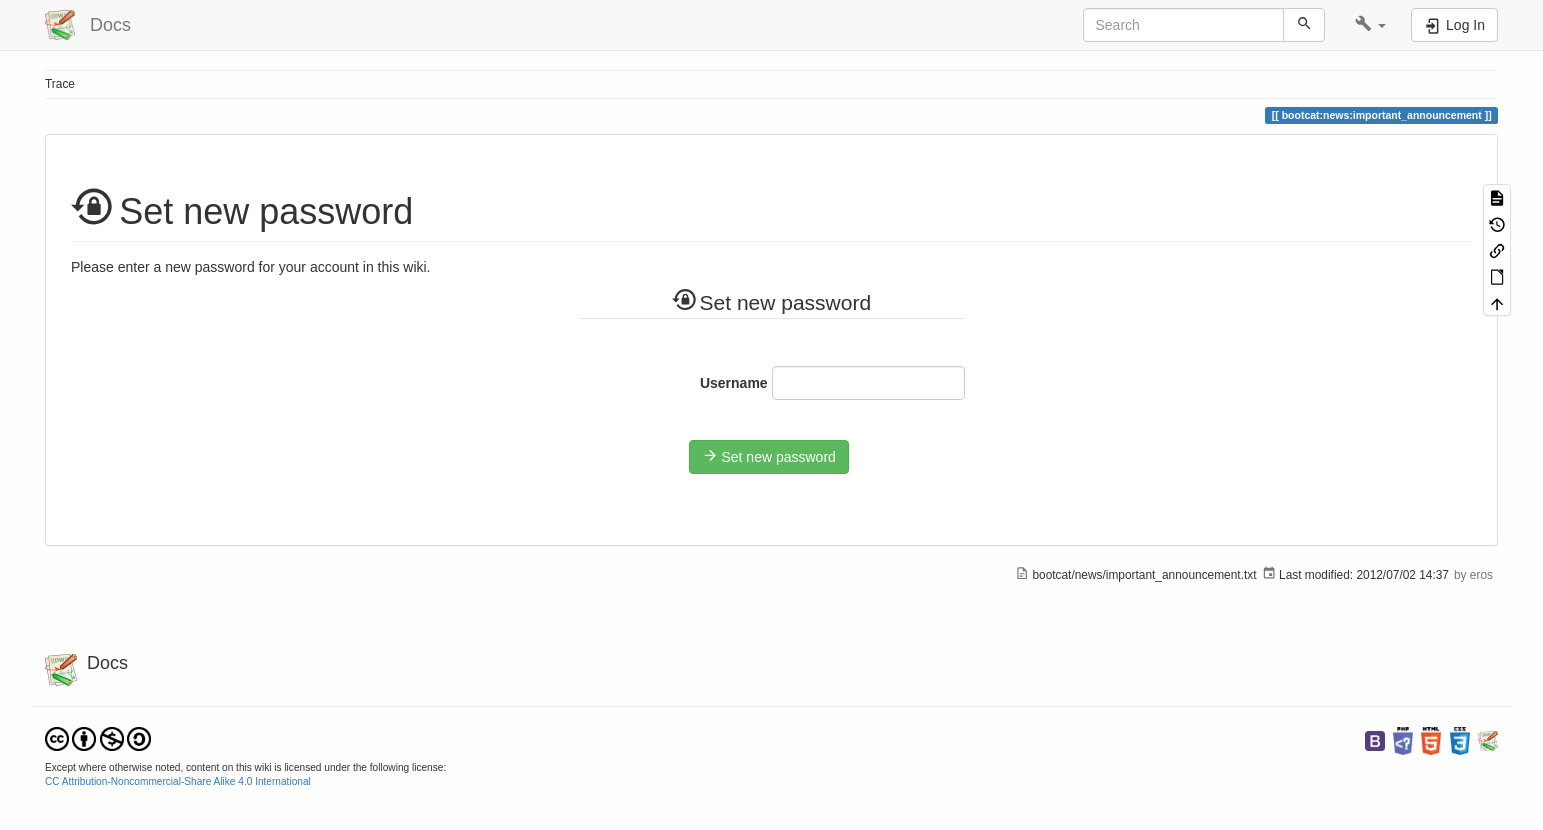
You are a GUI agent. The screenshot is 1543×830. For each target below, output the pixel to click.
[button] (1370, 25)
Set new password (769, 456)
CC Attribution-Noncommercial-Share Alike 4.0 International (178, 781)
